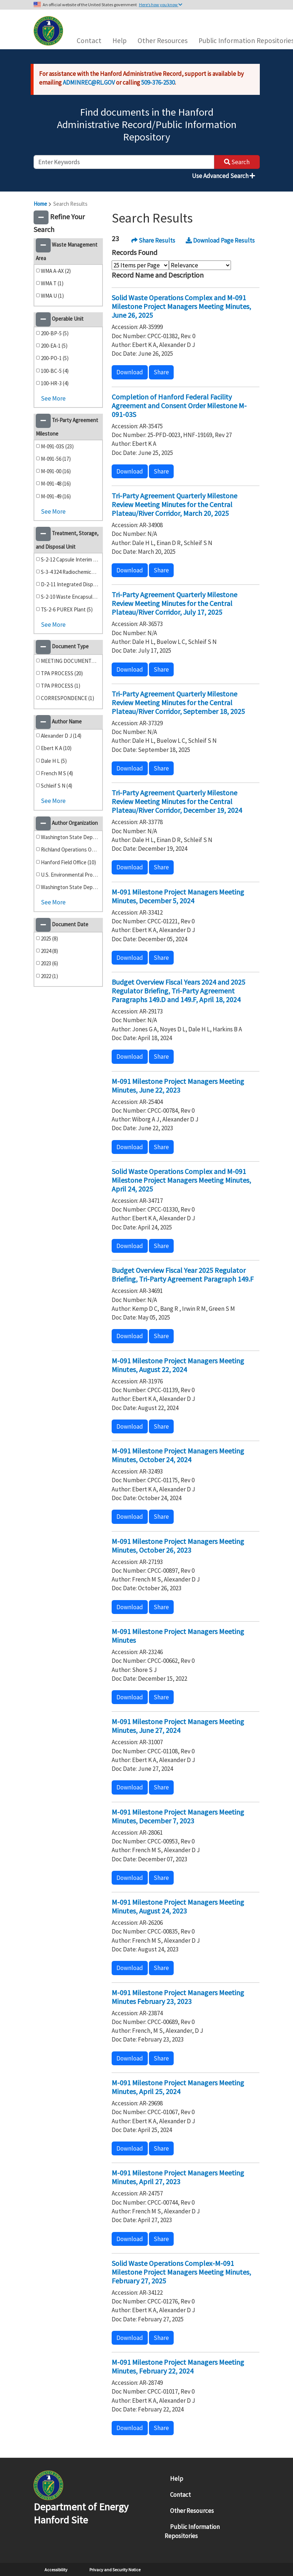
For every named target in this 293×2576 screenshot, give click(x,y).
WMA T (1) (52, 283)
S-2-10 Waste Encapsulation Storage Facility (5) (70, 596)
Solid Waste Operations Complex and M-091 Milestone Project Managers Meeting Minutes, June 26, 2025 (181, 306)
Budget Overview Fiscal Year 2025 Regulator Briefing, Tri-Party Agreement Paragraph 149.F (183, 1274)
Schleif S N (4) (56, 785)
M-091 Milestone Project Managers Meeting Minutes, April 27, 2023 (178, 2177)
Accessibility (56, 2569)
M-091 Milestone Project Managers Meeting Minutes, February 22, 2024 (178, 2366)
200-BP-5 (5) (55, 333)
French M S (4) (57, 773)
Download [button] (129, 372)
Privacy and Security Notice (114, 2569)
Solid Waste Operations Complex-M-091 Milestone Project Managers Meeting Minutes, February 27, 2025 (181, 2272)
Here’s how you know (160, 4)
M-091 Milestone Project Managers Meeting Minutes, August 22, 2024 (178, 1365)
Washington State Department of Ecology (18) (70, 837)
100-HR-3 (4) (55, 383)
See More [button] (53, 398)
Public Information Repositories (192, 2531)
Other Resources (163, 40)
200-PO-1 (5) (55, 358)
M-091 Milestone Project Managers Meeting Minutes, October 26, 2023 (178, 1546)
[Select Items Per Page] (140, 265)
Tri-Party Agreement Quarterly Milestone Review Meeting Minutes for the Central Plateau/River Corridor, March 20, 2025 (174, 504)
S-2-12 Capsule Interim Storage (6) (70, 559)
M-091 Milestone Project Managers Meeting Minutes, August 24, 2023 (178, 1906)
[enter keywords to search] (124, 162)
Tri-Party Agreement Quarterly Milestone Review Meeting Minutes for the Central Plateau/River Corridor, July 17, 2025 (174, 603)
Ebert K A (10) (56, 748)
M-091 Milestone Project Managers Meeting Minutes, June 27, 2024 (178, 1726)
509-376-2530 (158, 82)
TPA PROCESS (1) (60, 685)
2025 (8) (49, 938)
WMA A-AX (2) (56, 270)
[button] (41, 217)
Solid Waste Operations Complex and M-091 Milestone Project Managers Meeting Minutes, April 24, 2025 (181, 1180)
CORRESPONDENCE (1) (67, 698)
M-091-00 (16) (56, 471)
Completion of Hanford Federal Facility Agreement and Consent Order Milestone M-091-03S (179, 405)
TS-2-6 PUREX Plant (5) (67, 609)
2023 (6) (49, 963)
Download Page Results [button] (220, 240)
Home (40, 203)
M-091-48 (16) (56, 483)
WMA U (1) (52, 295)
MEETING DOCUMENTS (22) (70, 660)
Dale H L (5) (54, 760)
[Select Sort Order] (200, 265)
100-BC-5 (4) (55, 370)
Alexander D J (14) (61, 735)
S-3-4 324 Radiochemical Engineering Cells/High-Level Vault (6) (70, 571)
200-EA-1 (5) (54, 345)
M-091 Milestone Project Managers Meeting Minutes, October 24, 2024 (178, 1455)
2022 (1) (49, 976)
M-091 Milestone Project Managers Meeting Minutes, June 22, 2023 (178, 1085)
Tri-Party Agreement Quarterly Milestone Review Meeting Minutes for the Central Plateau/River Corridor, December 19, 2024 (177, 801)
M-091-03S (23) (57, 446)
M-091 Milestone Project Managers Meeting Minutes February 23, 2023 (178, 1997)
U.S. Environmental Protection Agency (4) (70, 874)
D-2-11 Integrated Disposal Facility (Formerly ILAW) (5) (70, 584)
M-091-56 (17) (56, 458)
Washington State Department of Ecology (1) (70, 887)
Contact (89, 40)
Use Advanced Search (223, 176)
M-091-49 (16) (56, 496)
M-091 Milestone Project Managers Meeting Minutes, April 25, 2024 (178, 2087)
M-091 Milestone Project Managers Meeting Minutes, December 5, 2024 (178, 896)
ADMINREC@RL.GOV (89, 82)
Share (161, 372)
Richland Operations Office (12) (70, 849)
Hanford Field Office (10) (68, 862)
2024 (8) (49, 950)
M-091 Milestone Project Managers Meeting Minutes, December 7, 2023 (178, 1816)
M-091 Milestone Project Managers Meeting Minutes (178, 1636)
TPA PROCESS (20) (62, 673)
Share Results (153, 240)
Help (119, 40)
